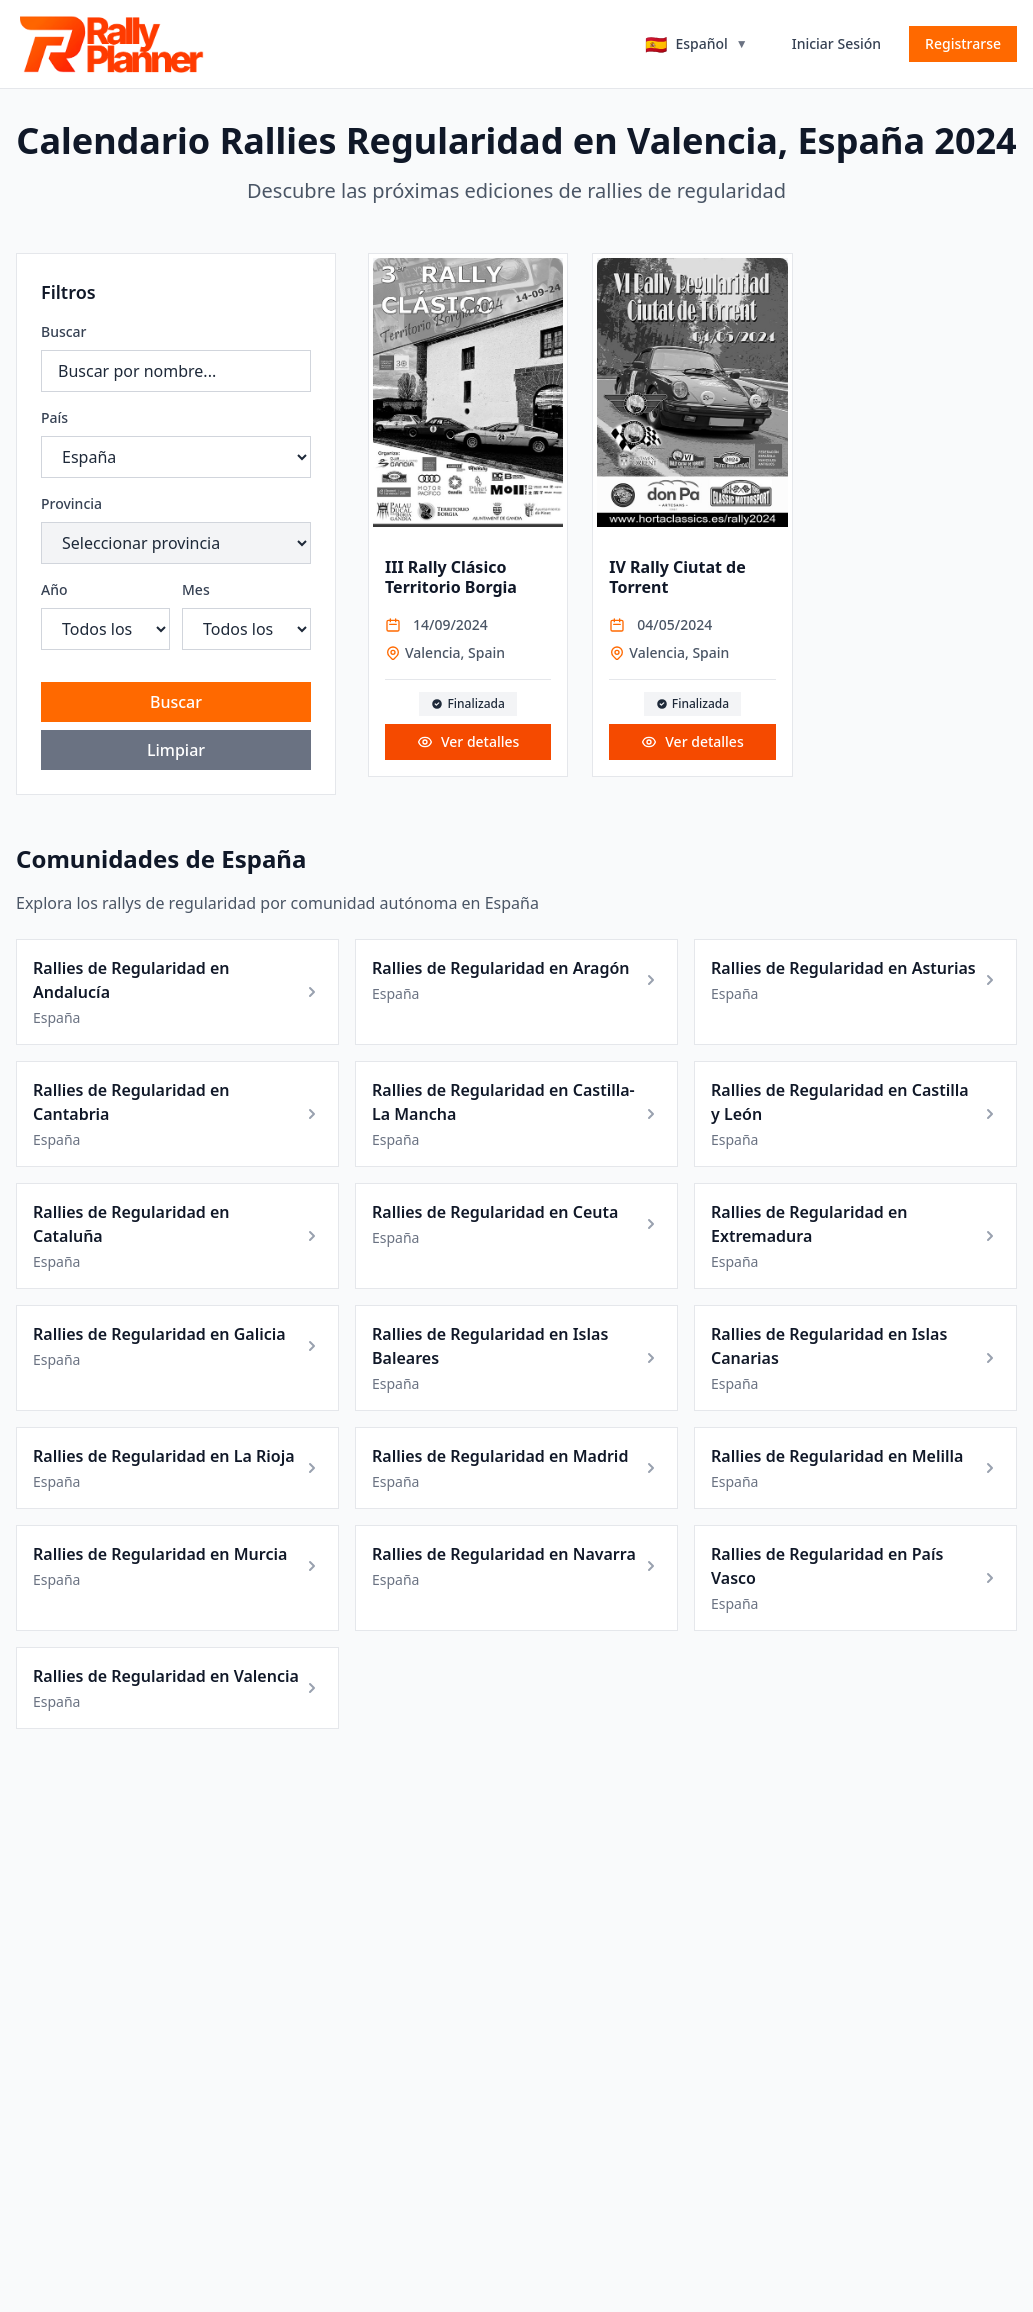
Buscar (64, 331)
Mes (196, 589)
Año (54, 589)
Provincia (71, 503)
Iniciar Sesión (836, 43)
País (54, 417)
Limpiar (176, 750)
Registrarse (963, 43)
